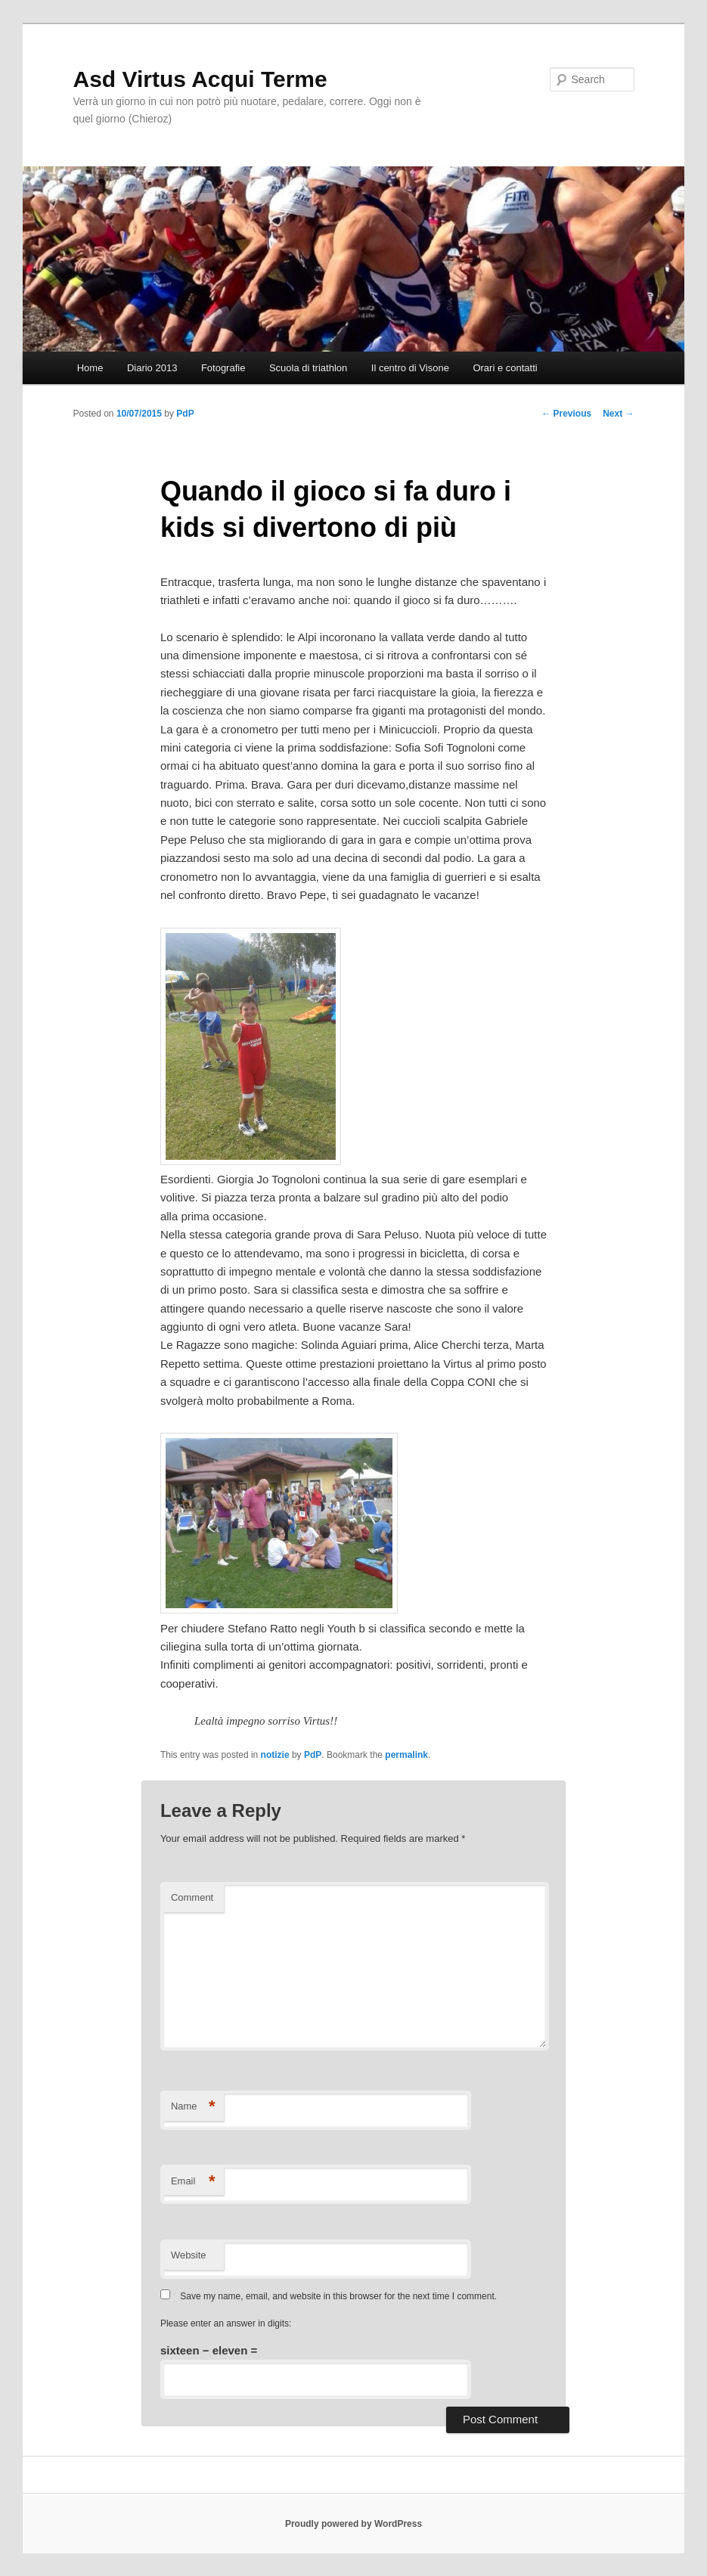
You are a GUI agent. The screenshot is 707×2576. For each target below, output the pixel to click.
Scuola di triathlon (308, 368)
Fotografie (223, 368)
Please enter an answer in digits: (225, 2323)
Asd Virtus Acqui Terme (200, 79)
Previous (566, 413)
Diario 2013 (152, 368)
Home (90, 368)
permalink (406, 1755)
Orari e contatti (505, 368)
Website (188, 2255)
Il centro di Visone (410, 368)
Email (193, 2182)
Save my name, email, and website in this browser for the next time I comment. (338, 2296)
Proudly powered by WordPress (353, 2524)
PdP (185, 413)
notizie (275, 1755)
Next (618, 413)
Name (193, 2107)
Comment (192, 1897)
